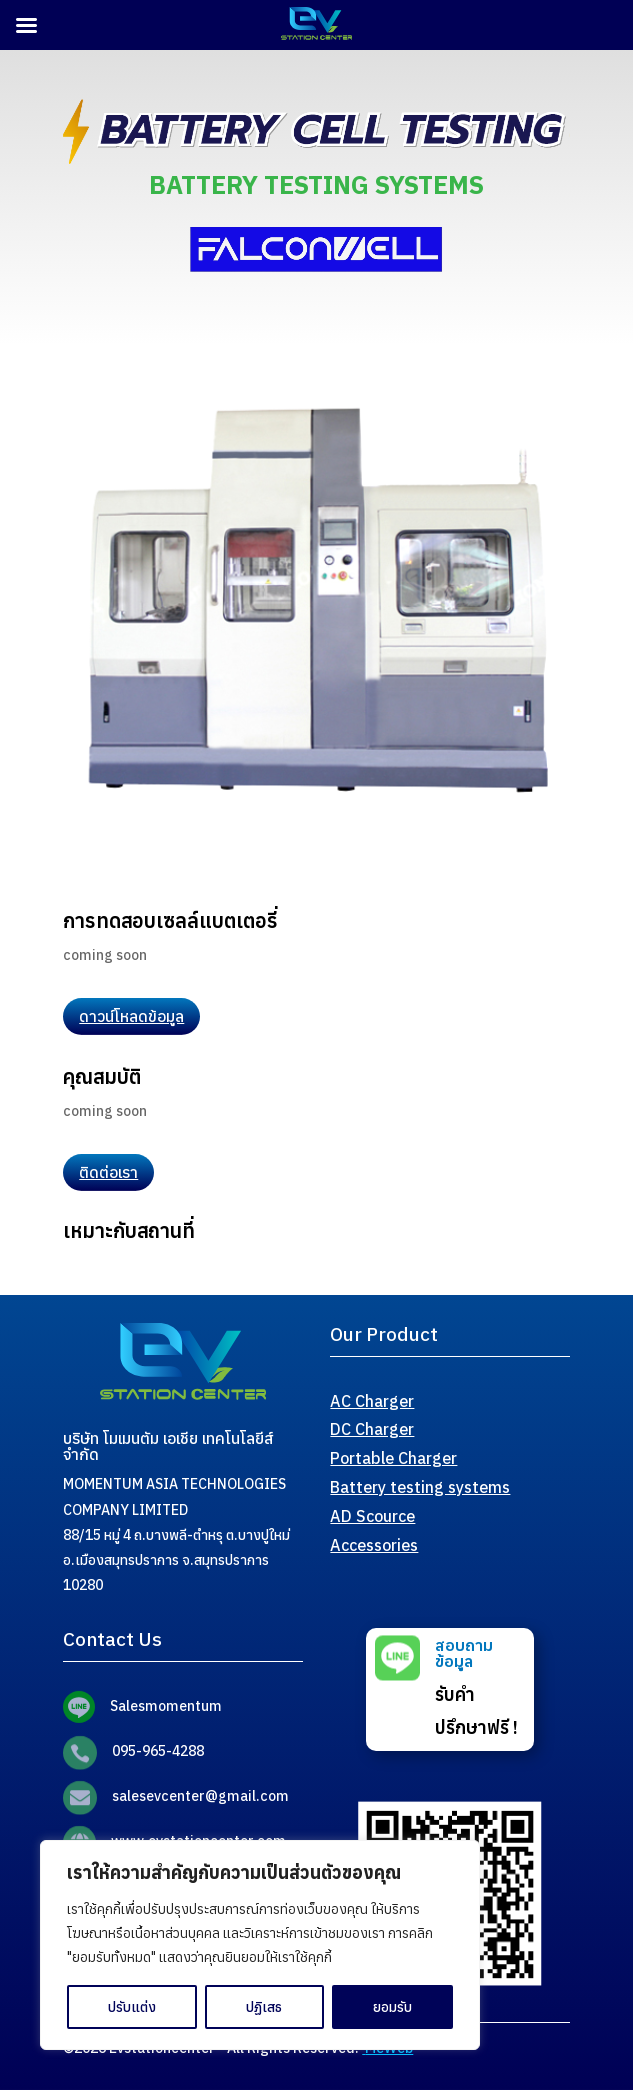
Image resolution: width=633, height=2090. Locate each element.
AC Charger (372, 1401)
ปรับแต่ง (132, 2007)
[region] (260, 1945)
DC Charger (372, 1429)
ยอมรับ (392, 2007)
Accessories (374, 1545)
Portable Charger (393, 1458)
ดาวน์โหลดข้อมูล (131, 1016)
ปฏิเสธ (264, 2007)
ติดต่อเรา (108, 1172)
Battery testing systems (420, 1487)
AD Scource (372, 1516)
